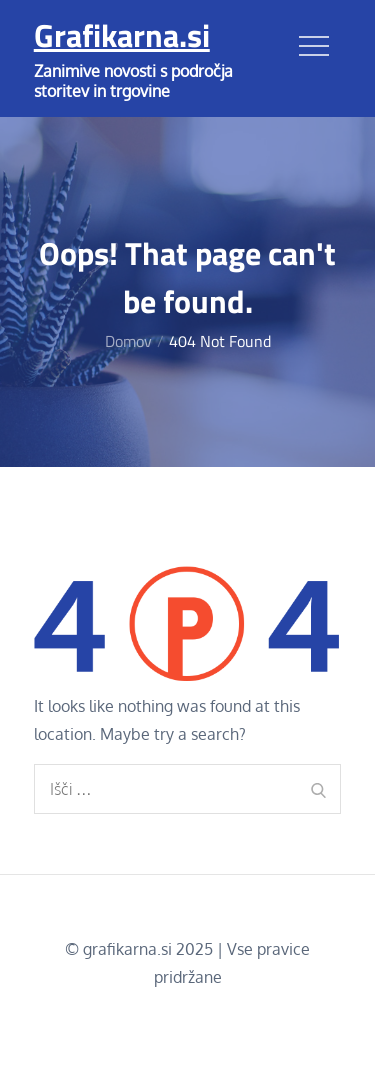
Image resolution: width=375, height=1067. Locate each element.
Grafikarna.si (122, 35)
